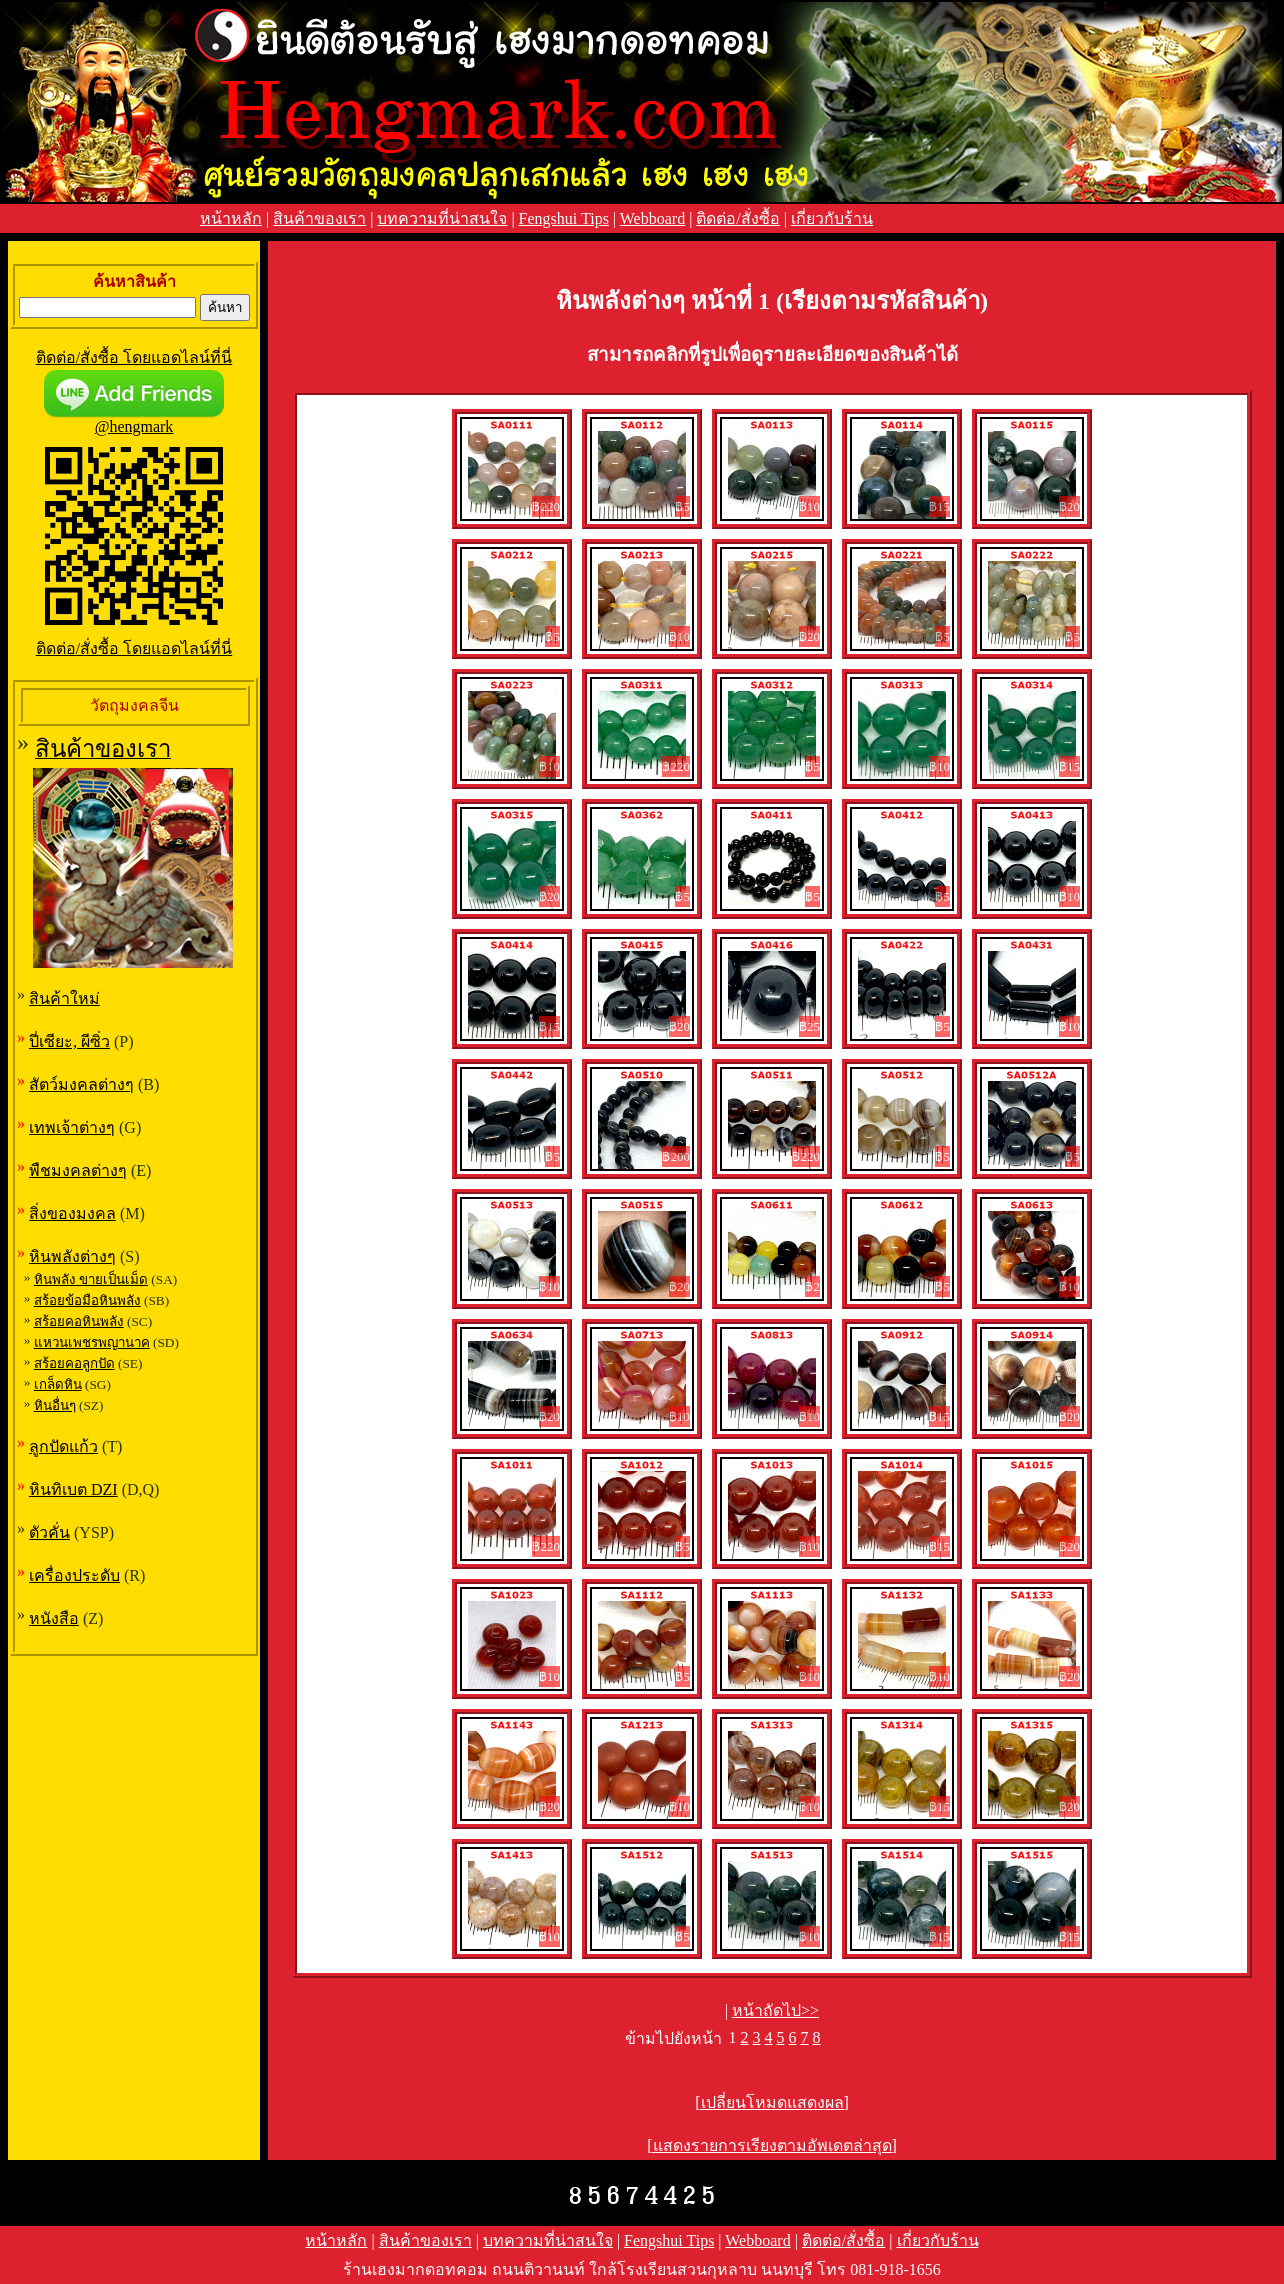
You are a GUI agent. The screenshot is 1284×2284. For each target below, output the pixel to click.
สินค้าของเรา (319, 218)
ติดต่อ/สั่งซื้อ (737, 218)
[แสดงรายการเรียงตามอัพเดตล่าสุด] (772, 2145)
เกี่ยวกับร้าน (832, 218)
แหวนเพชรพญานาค (92, 1342)
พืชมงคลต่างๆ (78, 1170)
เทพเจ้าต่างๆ (72, 1127)
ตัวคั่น (49, 1532)
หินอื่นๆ (55, 1405)
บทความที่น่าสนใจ (442, 218)
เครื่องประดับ (74, 1575)
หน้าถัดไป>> (775, 2010)
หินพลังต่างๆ (72, 1256)
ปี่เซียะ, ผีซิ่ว (69, 1041)
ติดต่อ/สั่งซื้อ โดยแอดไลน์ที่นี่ (134, 357)
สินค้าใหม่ (64, 998)
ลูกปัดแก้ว (63, 1446)
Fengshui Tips (564, 218)
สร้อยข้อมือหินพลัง (87, 1300)
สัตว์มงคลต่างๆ (81, 1084)
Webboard (652, 218)
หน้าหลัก (231, 218)
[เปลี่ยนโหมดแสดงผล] (772, 2102)
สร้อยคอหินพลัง (79, 1321)
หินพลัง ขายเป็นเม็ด (91, 1279)
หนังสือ (54, 1618)
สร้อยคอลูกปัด (74, 1363)
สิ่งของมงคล (72, 1213)
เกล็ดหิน (58, 1384)
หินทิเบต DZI (73, 1489)
